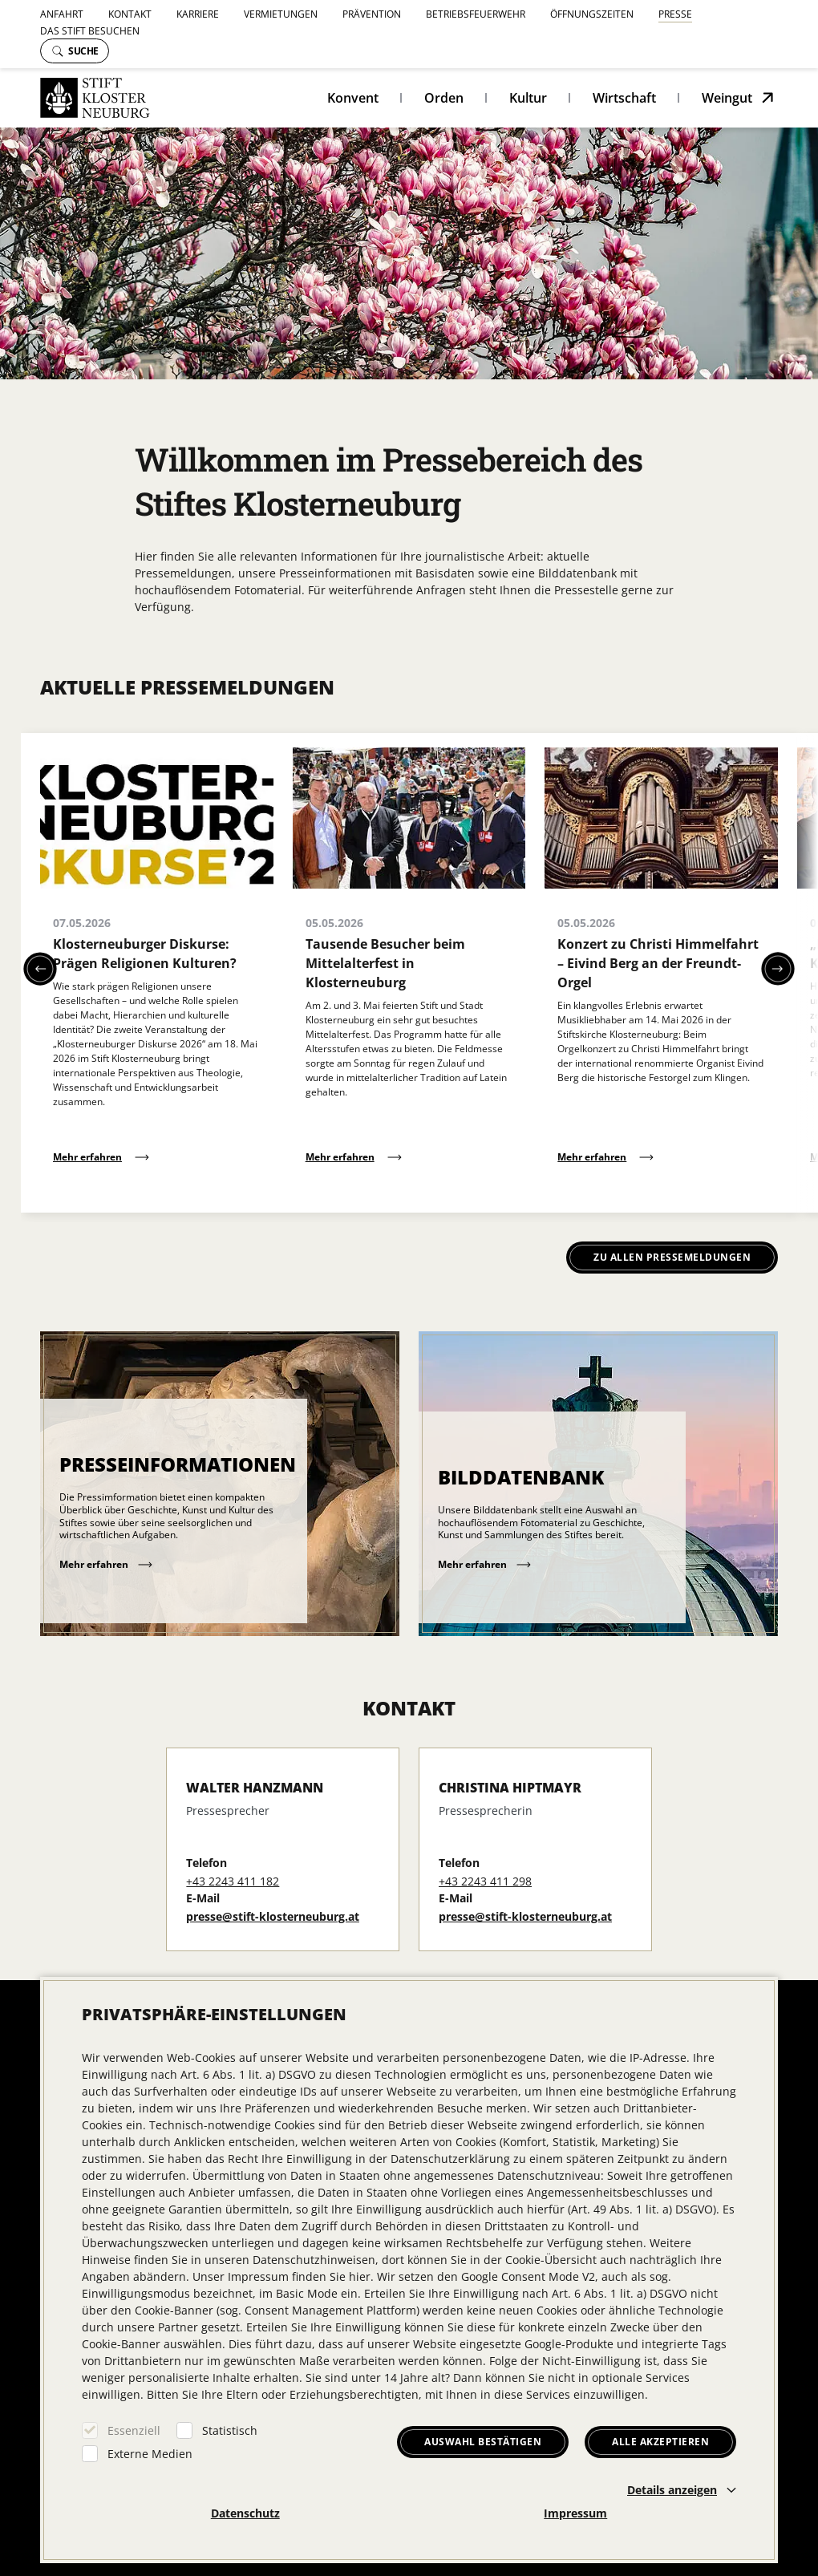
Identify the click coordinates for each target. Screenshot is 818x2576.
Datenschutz (245, 2513)
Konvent (353, 98)
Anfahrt (61, 14)
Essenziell (133, 2430)
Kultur (528, 98)
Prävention (371, 14)
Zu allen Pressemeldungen (672, 1257)
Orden (444, 98)
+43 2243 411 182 (232, 1881)
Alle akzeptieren (660, 2441)
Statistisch (229, 2430)
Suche (75, 51)
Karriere (197, 14)
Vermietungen (281, 14)
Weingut (727, 98)
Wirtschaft (624, 98)
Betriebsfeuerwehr (475, 14)
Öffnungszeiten (592, 14)
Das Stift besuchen (90, 31)
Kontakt (130, 14)
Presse (675, 14)
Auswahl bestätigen (482, 2441)
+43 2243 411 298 (485, 1881)
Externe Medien (149, 2453)
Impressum (575, 2513)
